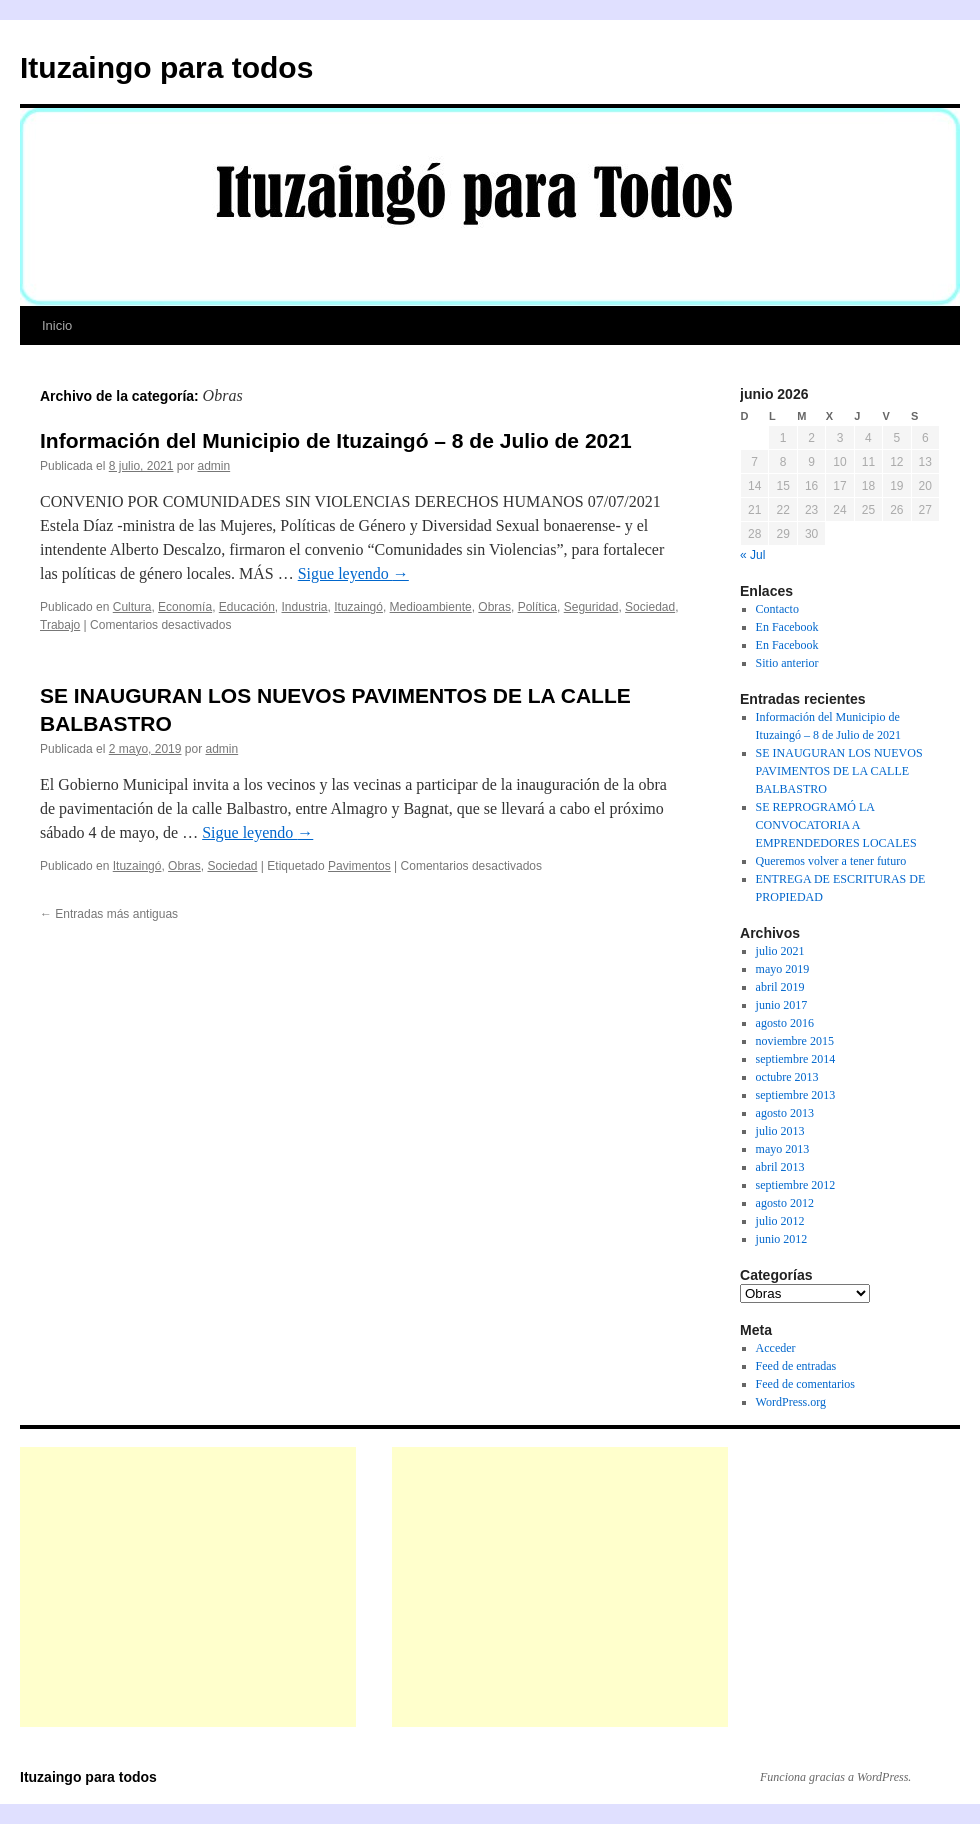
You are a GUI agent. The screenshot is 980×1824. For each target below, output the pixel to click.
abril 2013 (780, 1167)
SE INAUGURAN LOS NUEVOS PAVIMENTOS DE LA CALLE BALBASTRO (839, 771)
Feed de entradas (796, 1366)
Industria (305, 607)
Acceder (776, 1348)
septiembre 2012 (796, 1185)
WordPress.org (791, 1402)
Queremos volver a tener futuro (831, 861)
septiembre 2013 (796, 1095)
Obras (494, 607)
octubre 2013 (787, 1077)
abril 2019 (780, 987)
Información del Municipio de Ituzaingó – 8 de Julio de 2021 (336, 440)
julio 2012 (780, 1221)
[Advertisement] (188, 1587)
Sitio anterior (787, 663)
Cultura (132, 607)
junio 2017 (782, 1005)
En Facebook (787, 627)
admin (213, 466)
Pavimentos (359, 866)
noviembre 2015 (795, 1041)
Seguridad (591, 607)
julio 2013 (780, 1131)
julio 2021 (780, 951)
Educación (247, 607)
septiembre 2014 (796, 1059)
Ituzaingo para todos (166, 67)
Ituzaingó (358, 607)
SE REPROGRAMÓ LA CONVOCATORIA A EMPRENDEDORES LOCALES (836, 825)
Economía (185, 607)
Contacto (777, 609)
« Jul (752, 555)
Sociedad (650, 607)
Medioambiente (431, 607)
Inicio (57, 325)
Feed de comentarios (805, 1384)
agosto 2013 (785, 1113)
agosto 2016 (785, 1023)
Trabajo (60, 625)
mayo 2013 (783, 1149)
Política (537, 607)
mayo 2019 (783, 969)
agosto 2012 (785, 1203)
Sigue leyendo (353, 573)
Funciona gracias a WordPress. (835, 1777)
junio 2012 (782, 1239)
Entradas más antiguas (109, 914)
